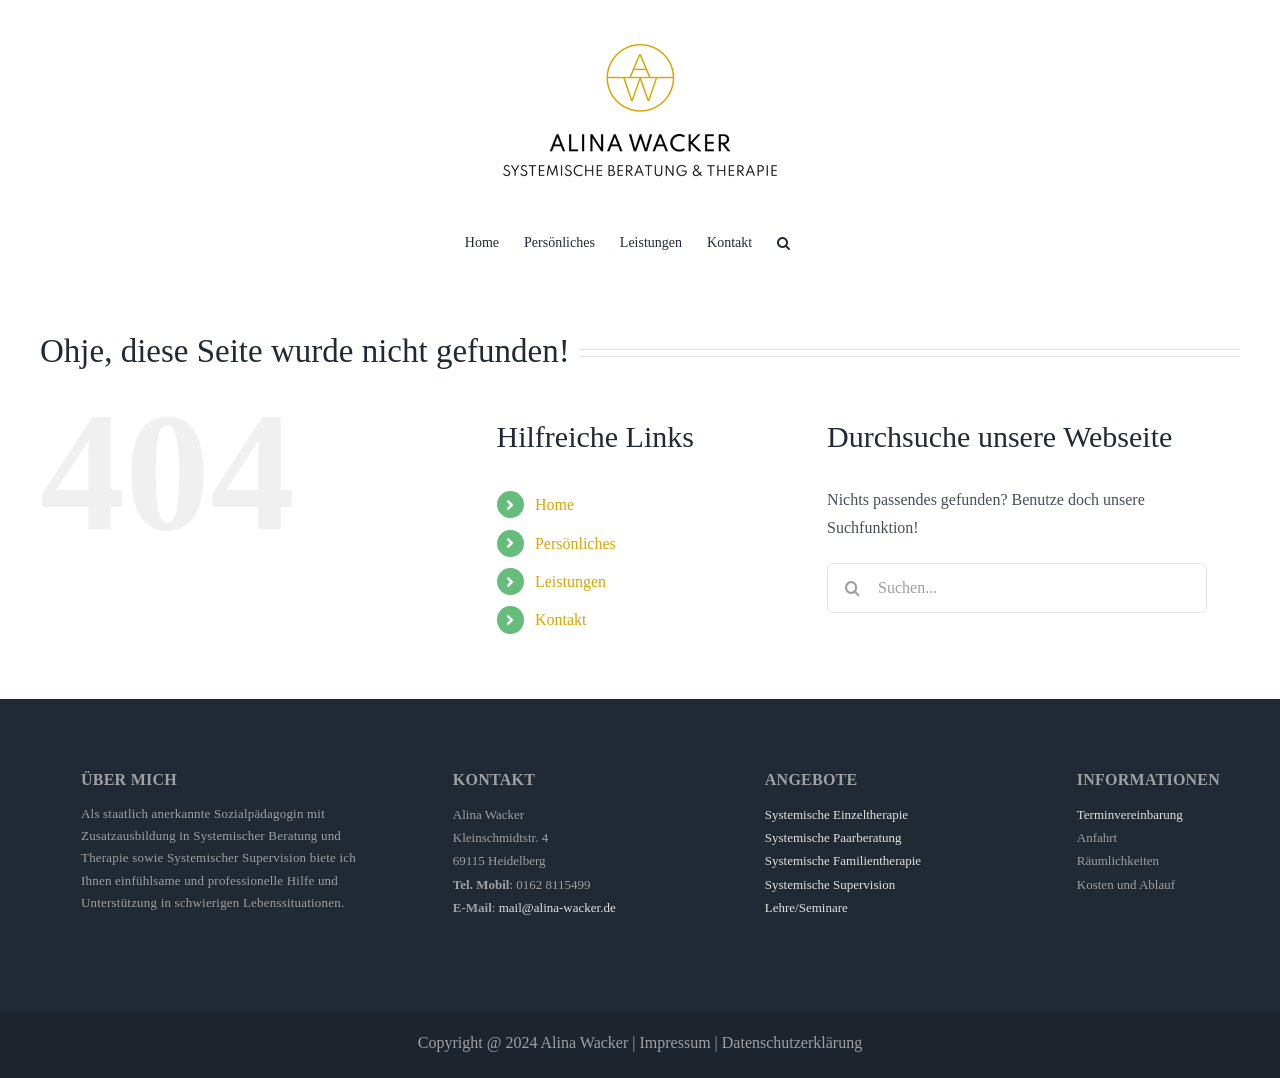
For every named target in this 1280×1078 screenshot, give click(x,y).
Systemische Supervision (830, 884)
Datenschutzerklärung (792, 1042)
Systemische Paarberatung (833, 837)
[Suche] (852, 588)
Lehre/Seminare (806, 907)
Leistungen (570, 581)
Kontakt (561, 619)
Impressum (674, 1042)
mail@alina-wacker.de (557, 907)
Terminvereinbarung (1130, 814)
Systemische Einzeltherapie (836, 814)
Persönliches (575, 543)
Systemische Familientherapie (843, 860)
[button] (783, 241)
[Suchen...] (1017, 588)
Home (554, 504)
